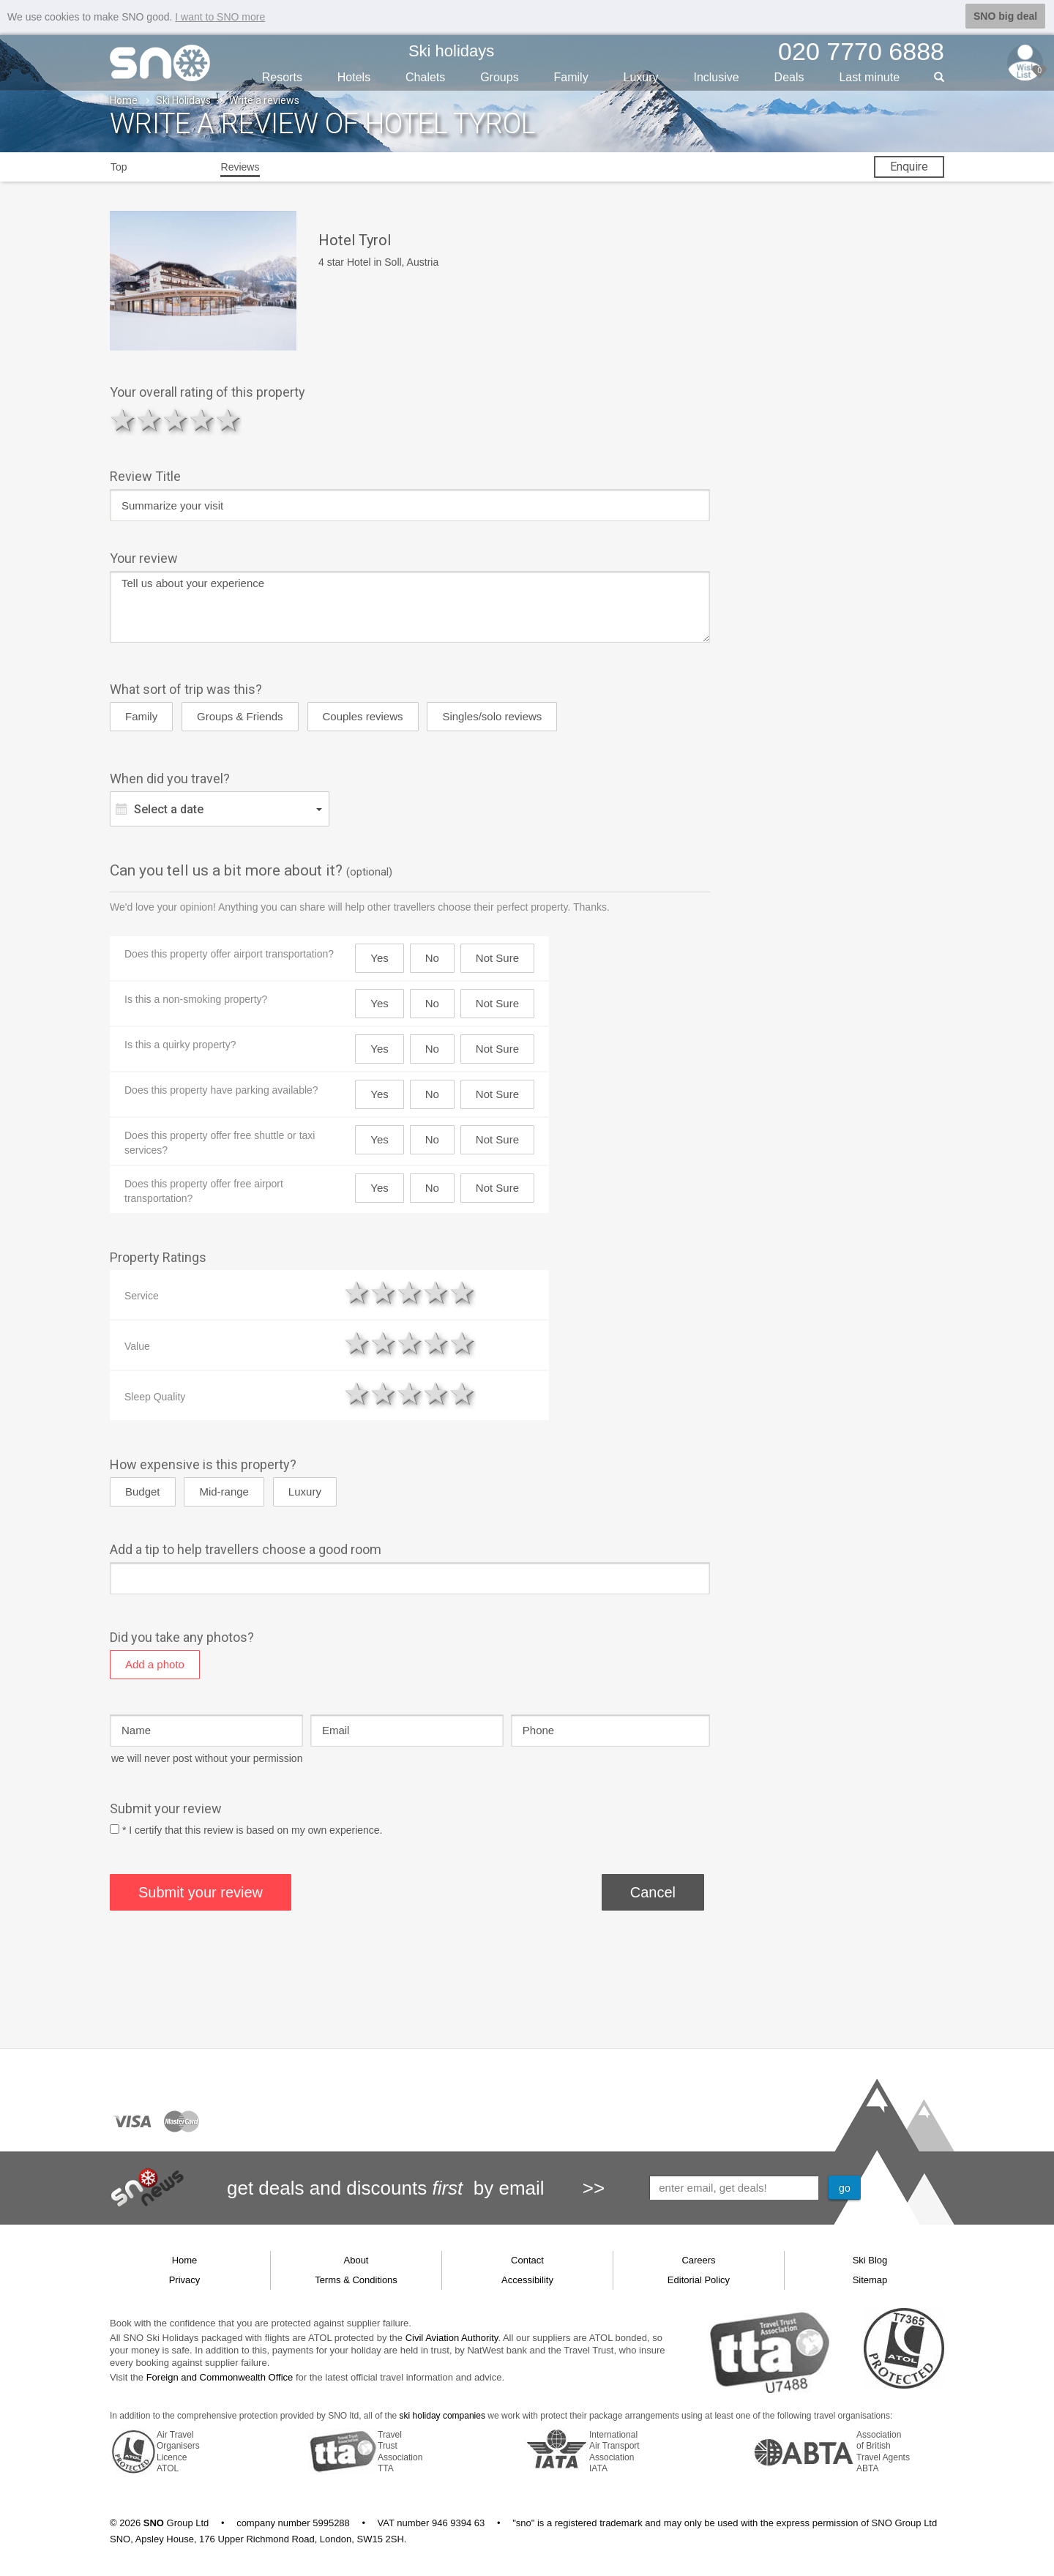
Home (124, 99)
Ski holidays (451, 50)
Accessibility (527, 2279)
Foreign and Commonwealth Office (220, 2376)
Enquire (909, 166)
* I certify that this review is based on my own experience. (252, 1829)
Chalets (425, 76)
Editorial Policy (699, 2279)
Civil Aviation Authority (451, 2337)
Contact (527, 2259)
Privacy (185, 2279)
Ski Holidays (183, 99)
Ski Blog (870, 2259)
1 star (123, 420)
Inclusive (716, 76)
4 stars (202, 420)
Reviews (240, 166)
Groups (499, 76)
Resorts (282, 76)
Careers (698, 2259)
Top (119, 166)
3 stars (175, 420)
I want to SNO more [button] (220, 17)
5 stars (228, 420)
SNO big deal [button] (1005, 16)
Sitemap (870, 2279)
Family (571, 76)
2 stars (149, 420)
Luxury (641, 76)
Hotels (353, 76)
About (356, 2259)
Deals (789, 76)
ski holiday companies (442, 2415)
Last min (869, 76)
